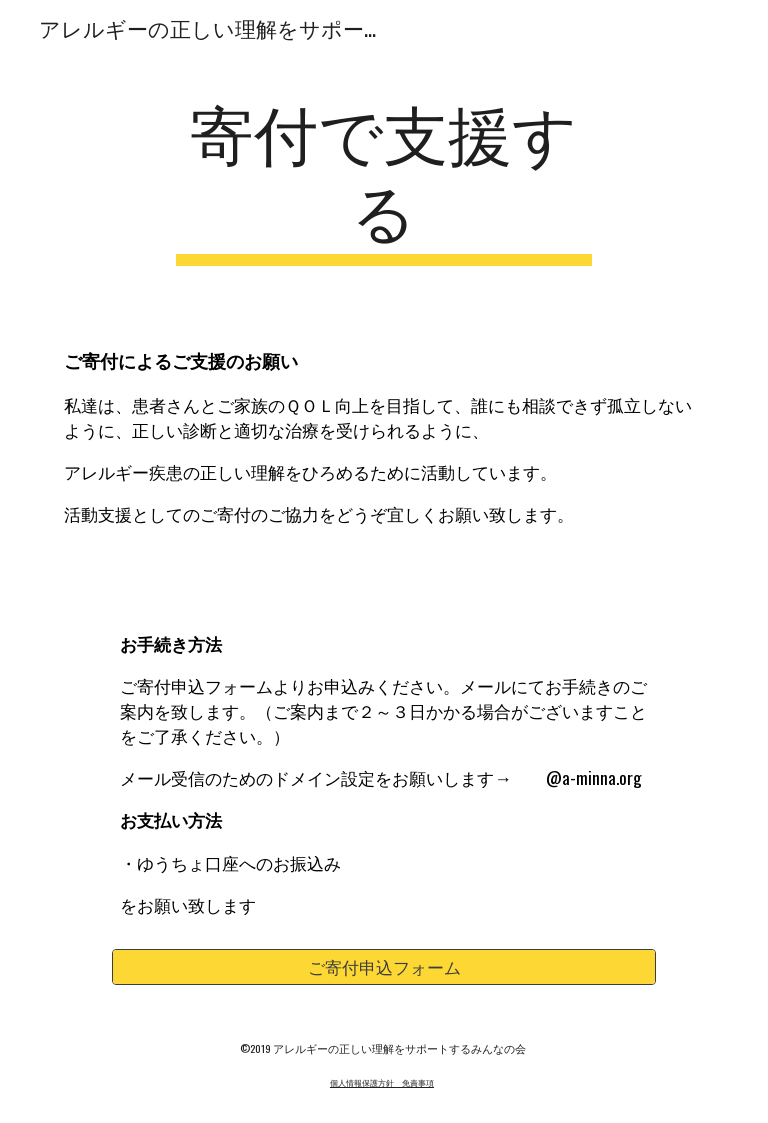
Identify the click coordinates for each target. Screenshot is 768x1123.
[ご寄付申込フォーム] (383, 967)
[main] (383, 179)
